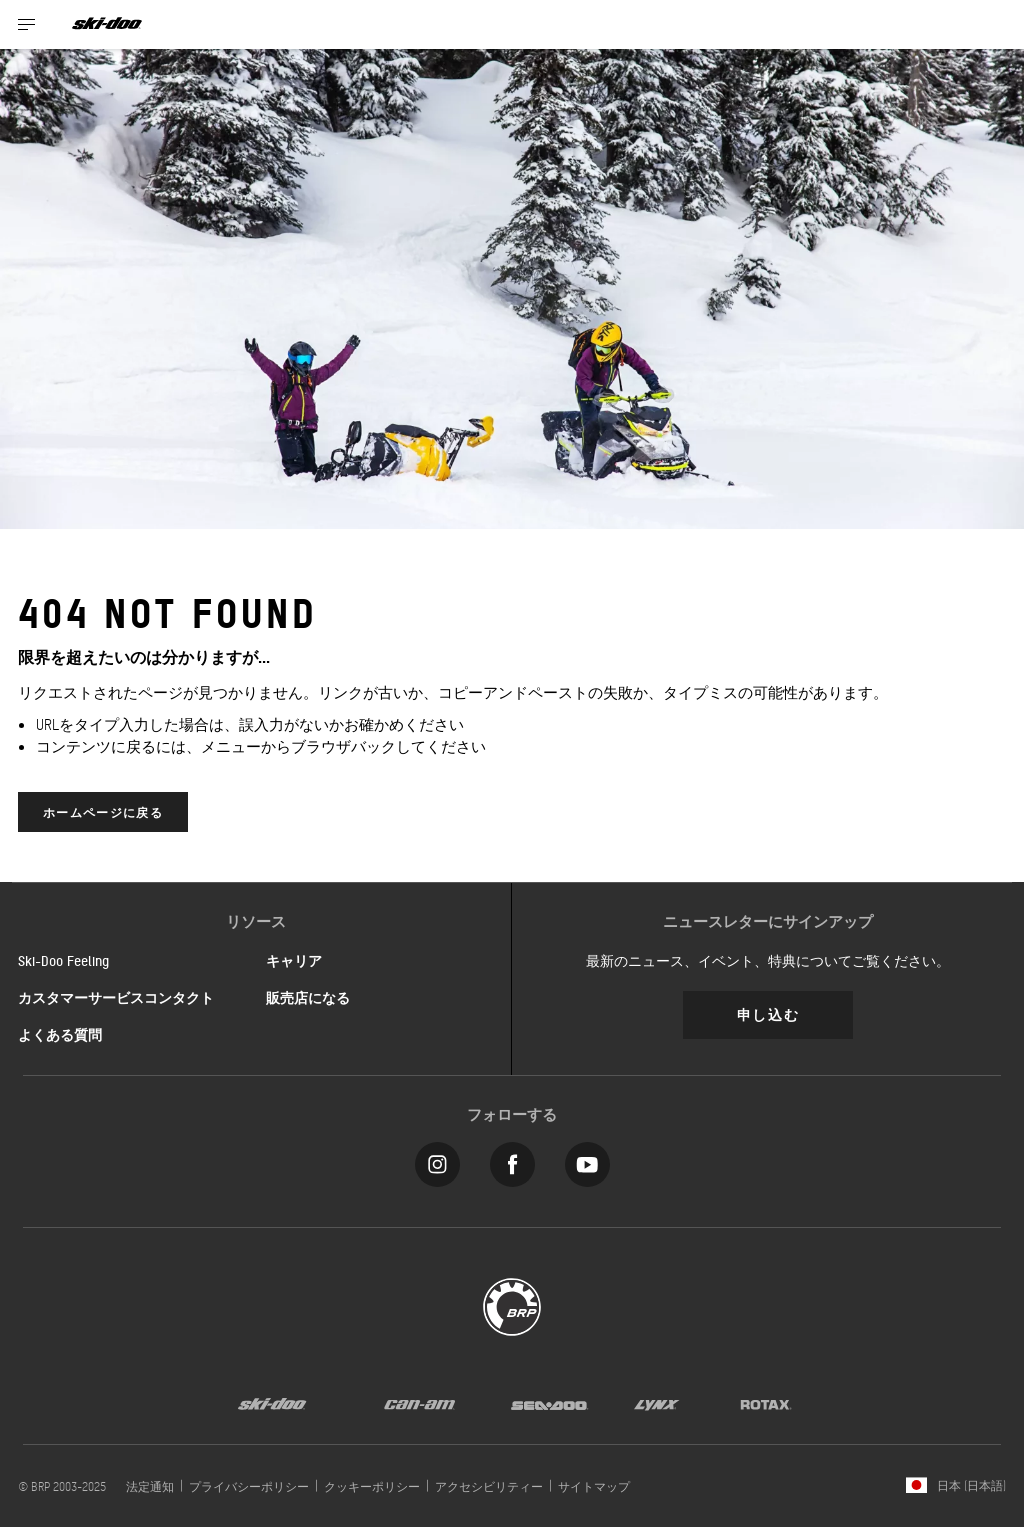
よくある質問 (60, 1034)
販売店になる (308, 997)
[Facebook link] (512, 1159)
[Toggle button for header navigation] (27, 24)
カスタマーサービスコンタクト (116, 997)
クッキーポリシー (372, 1486)
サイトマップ (594, 1486)
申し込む (768, 1013)
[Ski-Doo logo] (107, 24)
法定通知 (150, 1486)
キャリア (294, 960)
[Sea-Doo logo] (549, 1403)
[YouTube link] (587, 1159)
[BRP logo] (512, 1304)
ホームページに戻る (103, 811)
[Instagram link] (437, 1159)
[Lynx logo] (657, 1403)
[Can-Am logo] (419, 1403)
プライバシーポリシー (249, 1486)
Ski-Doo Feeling (63, 960)
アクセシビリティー (489, 1486)
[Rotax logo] (766, 1403)
